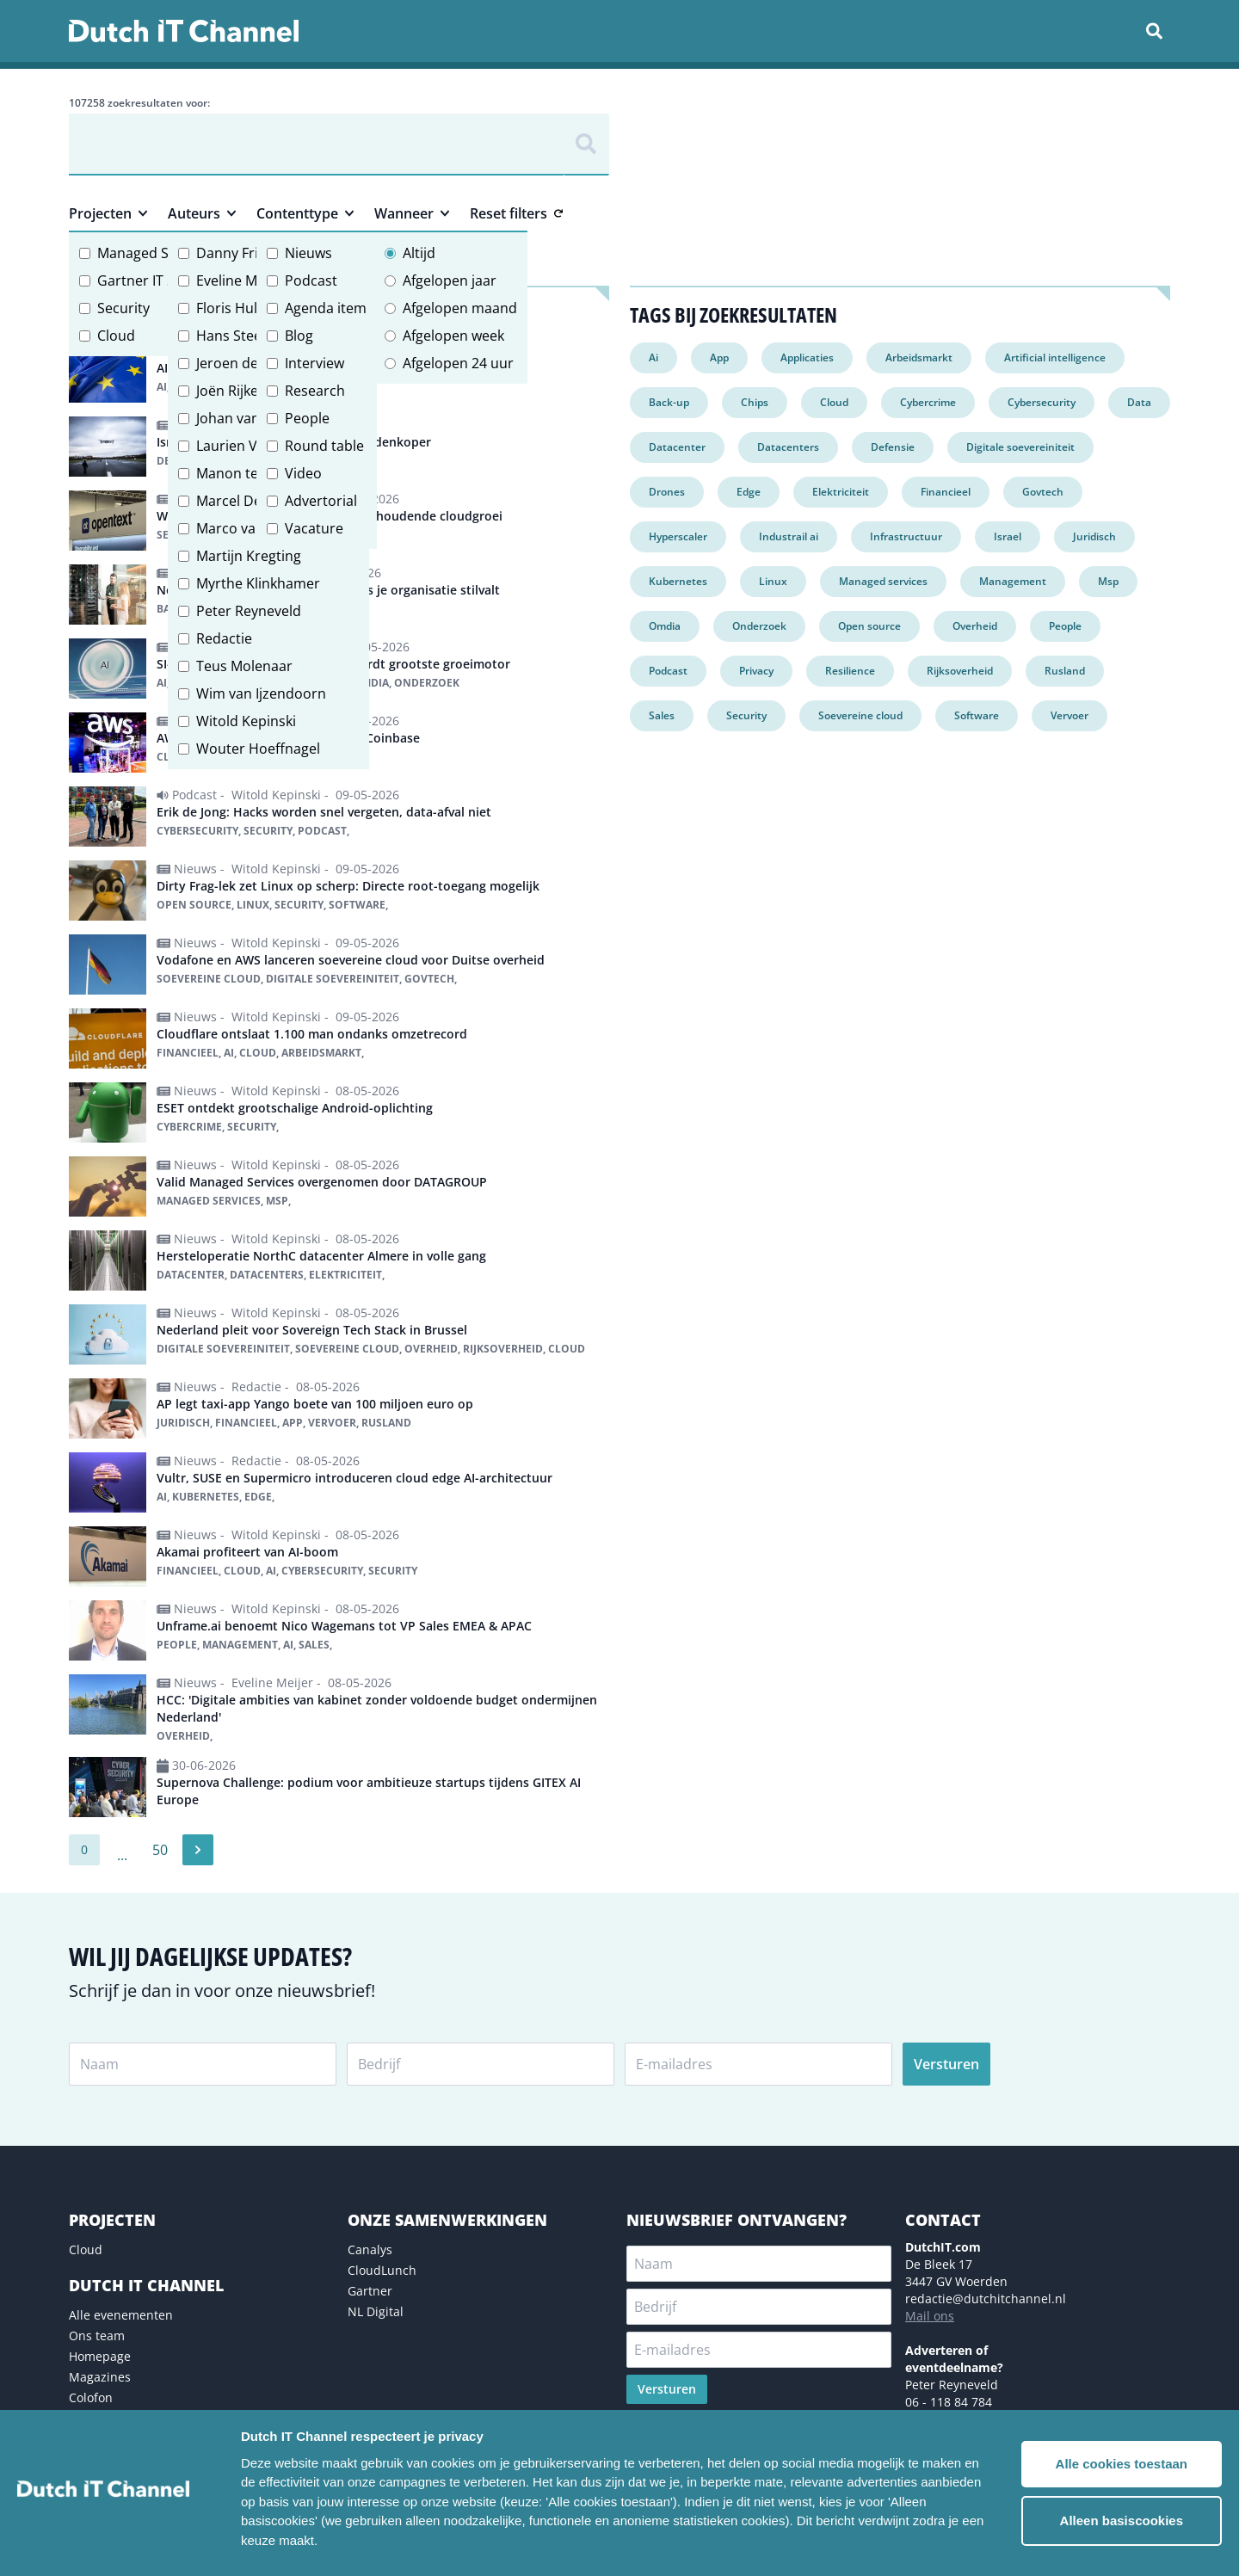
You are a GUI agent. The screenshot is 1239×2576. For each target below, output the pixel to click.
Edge (749, 491)
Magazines (100, 2377)
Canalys (370, 2249)
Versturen (946, 2064)
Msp (1108, 581)
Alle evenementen (121, 2315)
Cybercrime (928, 402)
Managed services (883, 581)
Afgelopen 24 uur (458, 363)
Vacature (314, 528)
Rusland (1065, 670)
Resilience (850, 670)
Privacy (756, 670)
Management (1012, 581)
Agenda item (326, 308)
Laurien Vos (234, 445)
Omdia (665, 626)
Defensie (893, 447)
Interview (314, 363)
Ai (653, 357)
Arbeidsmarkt (918, 357)
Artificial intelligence (1055, 357)
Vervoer (1069, 715)
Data (1139, 402)
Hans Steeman (243, 335)
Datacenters (788, 447)
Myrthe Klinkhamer (258, 583)
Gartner (370, 2291)
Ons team (97, 2335)
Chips (754, 402)
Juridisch (1094, 536)
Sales (662, 715)
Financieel (946, 491)
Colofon (91, 2397)
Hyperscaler (678, 536)
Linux (773, 581)
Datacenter (677, 447)
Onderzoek (759, 626)
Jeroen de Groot (248, 363)
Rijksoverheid (960, 670)
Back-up (669, 402)
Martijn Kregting (248, 555)
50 (160, 1849)
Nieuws (308, 252)
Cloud (116, 335)
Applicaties (807, 357)
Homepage (100, 2356)
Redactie (224, 638)
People (307, 418)
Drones (667, 491)
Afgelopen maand (460, 308)
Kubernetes (678, 581)
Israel (1007, 536)
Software (976, 715)
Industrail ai (788, 536)
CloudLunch (382, 2270)
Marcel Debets (243, 500)
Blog (299, 335)
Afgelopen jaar (449, 280)
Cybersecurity (1042, 402)
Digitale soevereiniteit (1020, 447)
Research (315, 390)
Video (303, 473)
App (719, 357)
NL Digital (376, 2311)
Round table (324, 445)
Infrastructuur (906, 536)
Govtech (1042, 491)
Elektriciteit (840, 491)
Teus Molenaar (244, 665)
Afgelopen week (453, 335)
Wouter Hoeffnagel (258, 748)
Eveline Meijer (241, 280)
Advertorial (321, 500)
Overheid (974, 626)
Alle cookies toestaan (1121, 2463)
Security (123, 308)
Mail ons (929, 2316)
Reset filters (516, 213)
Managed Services (155, 252)
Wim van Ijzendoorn (261, 693)
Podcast (311, 280)
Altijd (419, 252)
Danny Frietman (248, 252)
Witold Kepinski (246, 721)
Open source (869, 626)
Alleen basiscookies (1121, 2520)
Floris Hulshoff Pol (255, 308)
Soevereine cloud (860, 715)
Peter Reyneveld (248, 610)
